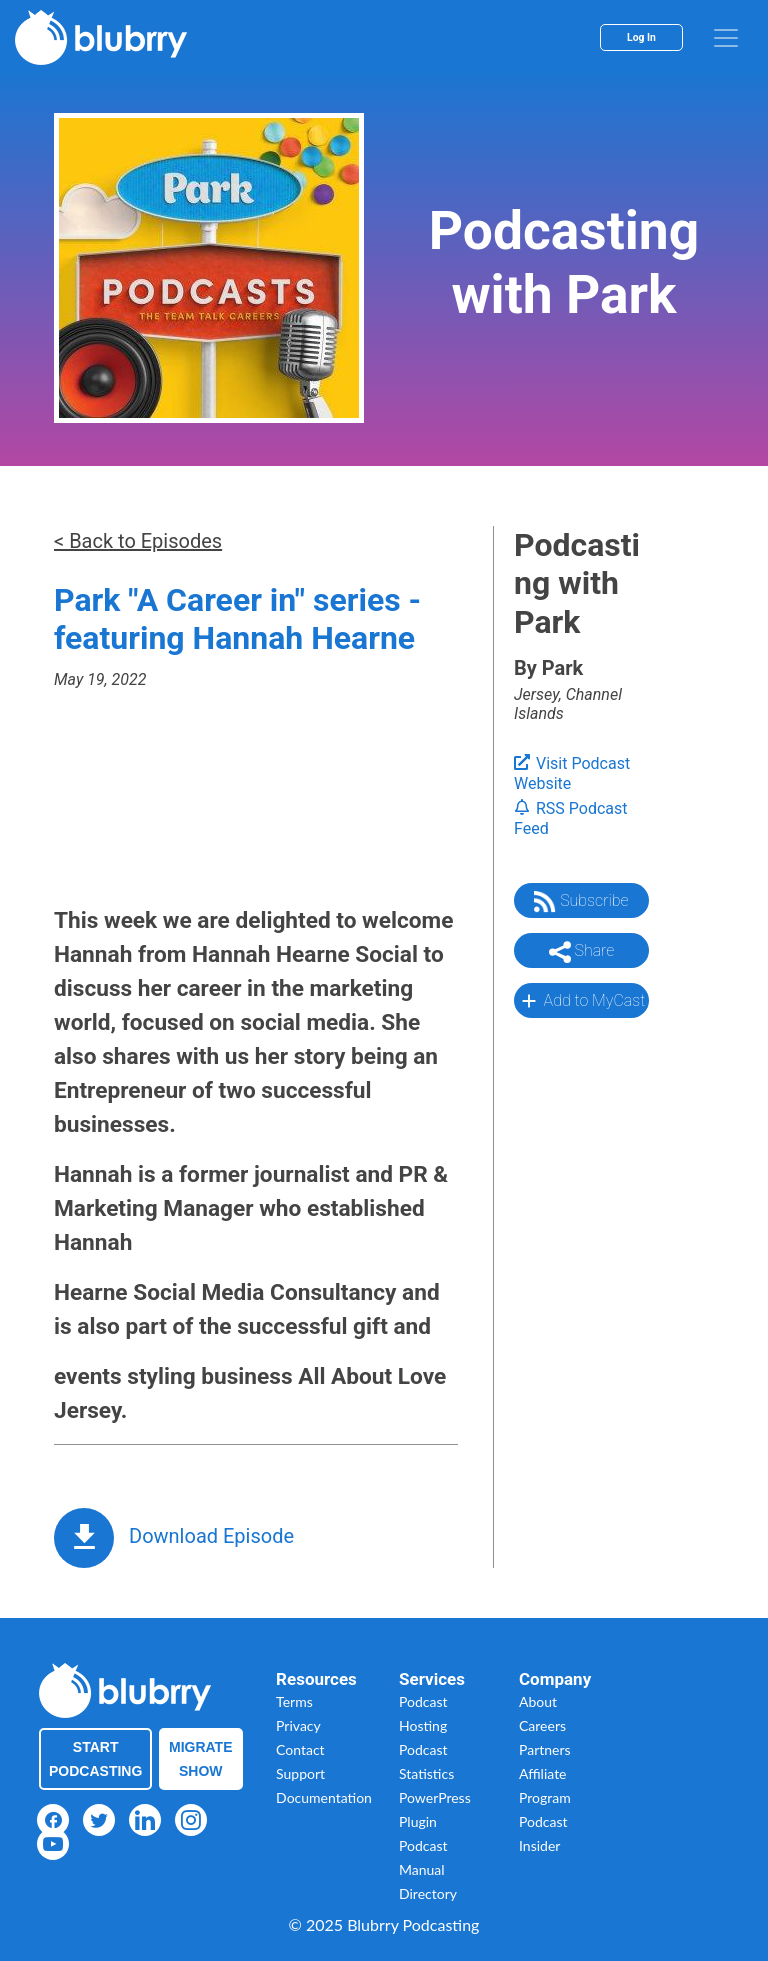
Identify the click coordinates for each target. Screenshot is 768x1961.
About (538, 1701)
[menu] (726, 38)
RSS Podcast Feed (571, 819)
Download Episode (211, 1536)
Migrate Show (201, 1759)
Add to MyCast (581, 1001)
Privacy (298, 1725)
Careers (542, 1725)
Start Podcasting (95, 1759)
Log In (641, 37)
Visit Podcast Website (572, 774)
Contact (300, 1749)
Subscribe (581, 902)
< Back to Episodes (138, 541)
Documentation (324, 1797)
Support (300, 1773)
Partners (545, 1749)
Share (582, 952)
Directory (428, 1893)
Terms (294, 1701)
